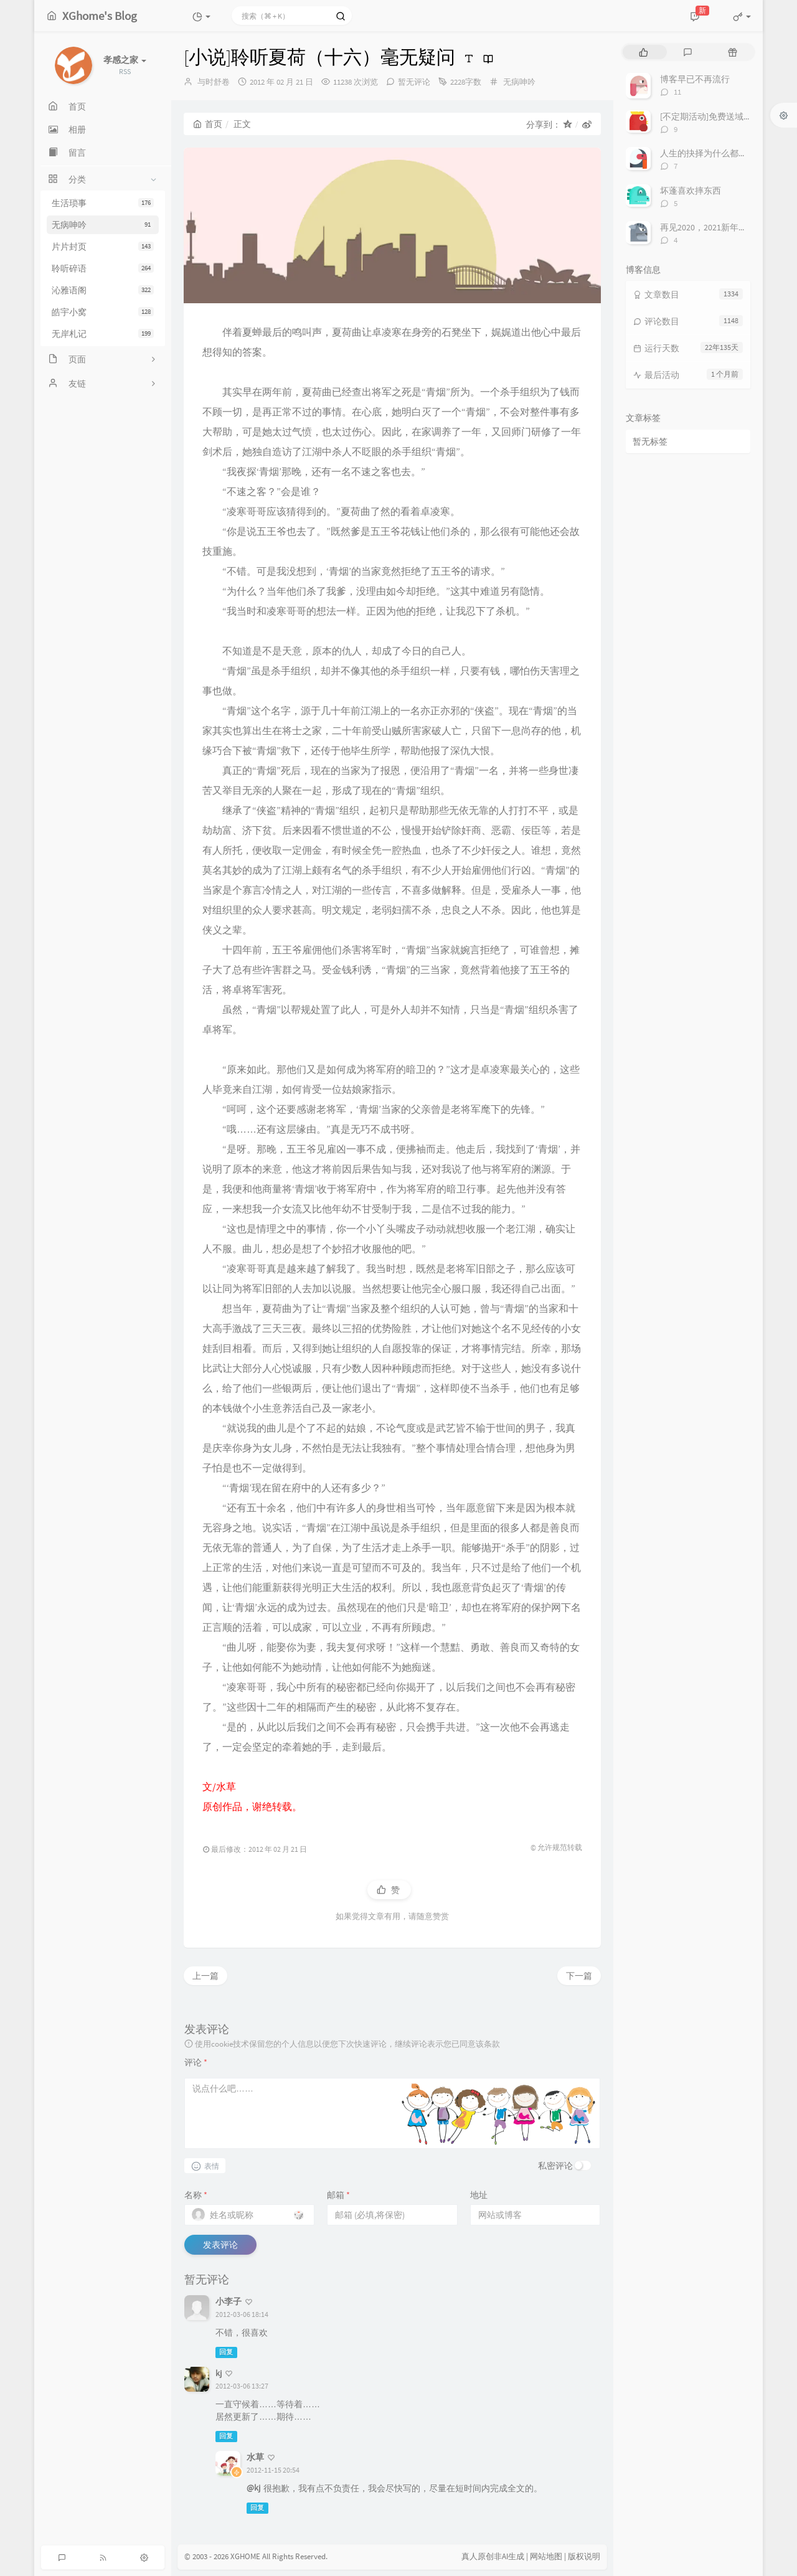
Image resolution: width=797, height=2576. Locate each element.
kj (218, 2373)
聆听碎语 (103, 268)
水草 (255, 2457)
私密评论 (555, 2165)
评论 (195, 2062)
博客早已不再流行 (695, 79)
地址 (479, 2195)
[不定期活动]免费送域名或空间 (719, 116)
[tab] (643, 52)
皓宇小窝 (103, 312)
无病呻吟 (103, 224)
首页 (207, 124)
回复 (226, 2352)
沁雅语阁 (103, 290)
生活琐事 (103, 203)
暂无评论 (414, 82)
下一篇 (579, 1975)
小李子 (228, 2301)
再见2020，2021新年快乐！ (712, 227)
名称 (195, 2195)
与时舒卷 (213, 82)
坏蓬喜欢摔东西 (690, 190)
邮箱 (338, 2195)
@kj (253, 2487)
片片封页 (103, 246)
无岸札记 (103, 333)
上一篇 (205, 1975)
